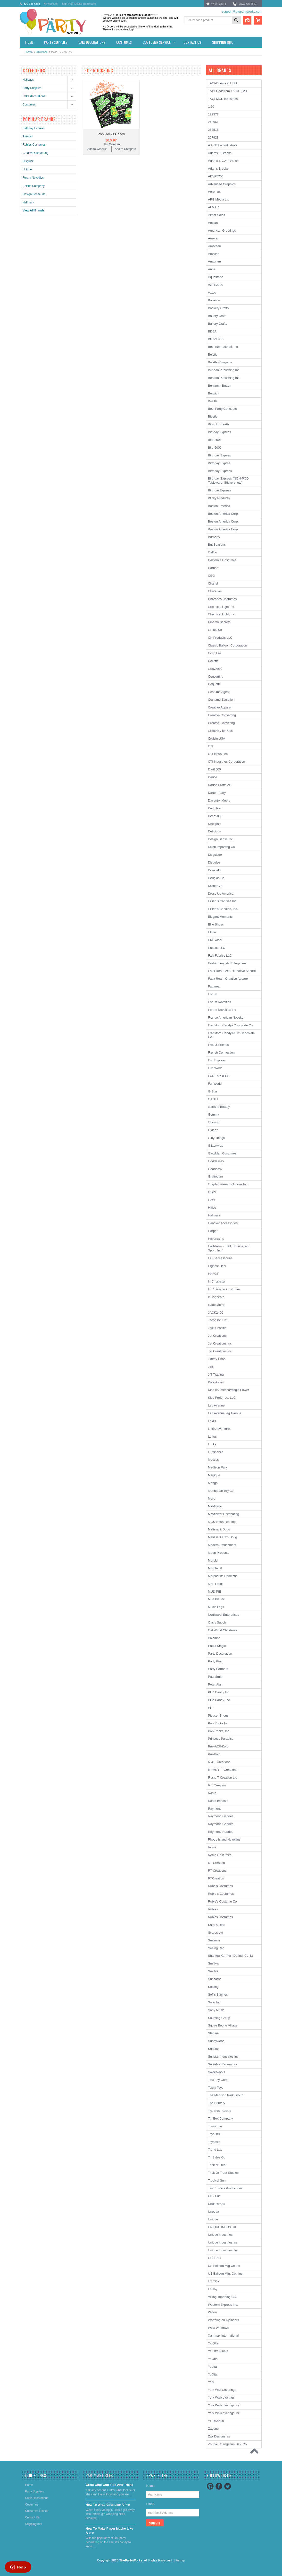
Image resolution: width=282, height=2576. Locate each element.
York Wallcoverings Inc (224, 2405)
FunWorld (215, 1083)
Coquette (214, 684)
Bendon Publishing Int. (224, 378)
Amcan (213, 223)
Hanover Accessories (223, 1223)
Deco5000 (215, 816)
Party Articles (99, 2475)
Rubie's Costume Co (222, 1901)
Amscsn (213, 254)
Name (150, 2486)
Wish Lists (218, 3)
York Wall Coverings (222, 2390)
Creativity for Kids (220, 731)
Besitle (212, 401)
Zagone (213, 2428)
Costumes (29, 104)
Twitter (227, 2486)
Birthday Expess (219, 455)
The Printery (216, 2103)
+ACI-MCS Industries (223, 99)
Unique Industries (220, 2234)
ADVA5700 (215, 176)
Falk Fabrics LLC (220, 955)
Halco (212, 1207)
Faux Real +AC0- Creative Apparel (232, 971)
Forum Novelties (33, 177)
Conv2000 (215, 669)
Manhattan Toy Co (220, 1491)
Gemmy (213, 1114)
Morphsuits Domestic (222, 1576)
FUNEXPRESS (218, 1076)
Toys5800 (215, 2134)
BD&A (212, 331)
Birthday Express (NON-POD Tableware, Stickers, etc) (228, 480)
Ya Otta (213, 2343)
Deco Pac (215, 808)
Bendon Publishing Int (223, 370)
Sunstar (213, 2049)
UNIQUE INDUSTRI (222, 2227)
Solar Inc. (214, 2002)
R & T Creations (219, 1762)
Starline (213, 2033)
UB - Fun (214, 2196)
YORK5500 (216, 2421)
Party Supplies (32, 88)
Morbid (213, 1560)
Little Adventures (219, 1429)
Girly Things (216, 1138)
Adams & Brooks (220, 153)
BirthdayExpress (219, 490)
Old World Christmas (222, 1630)
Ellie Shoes (216, 924)
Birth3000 (215, 440)
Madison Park (217, 1467)
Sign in (66, 3)
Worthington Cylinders (223, 2320)
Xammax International (223, 2335)
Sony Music (216, 2010)
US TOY (214, 2281)
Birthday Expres (219, 463)
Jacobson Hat (217, 1320)
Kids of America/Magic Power (228, 1390)
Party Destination (220, 1653)
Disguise (28, 161)
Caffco (212, 552)
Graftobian (215, 1176)
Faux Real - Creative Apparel (228, 978)
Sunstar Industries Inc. (223, 2056)
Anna (211, 269)
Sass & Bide (216, 1925)
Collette (213, 661)
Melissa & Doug (219, 1529)
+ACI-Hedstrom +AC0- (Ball (227, 91)
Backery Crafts (218, 308)
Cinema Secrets (219, 622)
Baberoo (214, 300)
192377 (213, 114)
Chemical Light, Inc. (222, 614)
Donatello (214, 870)
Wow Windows (218, 2328)
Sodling (213, 1987)
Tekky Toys (215, 2087)
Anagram (214, 261)
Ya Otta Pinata (218, 2351)
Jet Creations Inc (220, 1343)
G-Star (212, 1091)
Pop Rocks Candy (111, 134)
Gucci (212, 1192)
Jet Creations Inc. (220, 1351)
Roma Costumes (220, 1855)
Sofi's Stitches (218, 1994)
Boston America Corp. (223, 513)
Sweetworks (216, 2072)
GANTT (213, 1099)
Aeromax (214, 191)
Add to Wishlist (97, 149)
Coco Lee (215, 653)
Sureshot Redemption (223, 2064)
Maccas (213, 1459)
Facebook (219, 2486)
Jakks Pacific (217, 1328)
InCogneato (216, 1297)
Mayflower (215, 1506)
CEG (211, 575)
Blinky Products (219, 498)
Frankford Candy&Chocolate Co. (231, 1025)
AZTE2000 (215, 285)
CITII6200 (215, 630)
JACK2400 (215, 1312)
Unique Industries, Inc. (223, 2250)
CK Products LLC (220, 637)
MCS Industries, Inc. (222, 1522)
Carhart (213, 568)
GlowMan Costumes (222, 1153)
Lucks (212, 1444)
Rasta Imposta (218, 1801)
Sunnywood (216, 2041)
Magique (214, 1475)
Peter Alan (215, 1684)
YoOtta (212, 2374)
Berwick (213, 393)
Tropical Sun (217, 2180)
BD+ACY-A (216, 339)
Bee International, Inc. (223, 347)
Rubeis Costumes (220, 1886)
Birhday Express (219, 432)
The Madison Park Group (225, 2095)
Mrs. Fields (216, 1584)
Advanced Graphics (221, 184)
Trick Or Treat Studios (223, 2172)
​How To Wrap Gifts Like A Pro (108, 2504)
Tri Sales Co (216, 2157)
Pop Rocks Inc (218, 1723)
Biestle (212, 416)
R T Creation (217, 1785)
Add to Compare (125, 149)
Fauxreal (214, 986)
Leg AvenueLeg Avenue (224, 1413)
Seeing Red (216, 1948)
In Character (216, 1281)
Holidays (28, 79)
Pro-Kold (214, 1754)
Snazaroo (215, 1979)
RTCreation (216, 1878)
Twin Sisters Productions (225, 2188)
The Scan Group (219, 2111)
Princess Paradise (220, 1738)
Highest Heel (217, 1266)
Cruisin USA (216, 738)
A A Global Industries (222, 145)
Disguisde (215, 854)
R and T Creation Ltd (222, 1777)
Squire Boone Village (222, 2025)
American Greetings (222, 230)
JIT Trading (216, 1374)
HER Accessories (220, 1258)
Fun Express (217, 1060)
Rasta (212, 1793)
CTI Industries (218, 754)
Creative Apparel (219, 707)
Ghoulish (214, 1122)
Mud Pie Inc (216, 1599)
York (211, 2382)
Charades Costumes (222, 599)
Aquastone (215, 277)
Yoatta (212, 2366)
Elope (212, 932)
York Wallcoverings (221, 2397)
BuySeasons (217, 544)
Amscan (28, 136)
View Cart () (248, 3)
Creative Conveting (221, 723)
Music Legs (216, 1607)
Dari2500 (214, 769)
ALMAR (213, 207)
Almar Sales (216, 215)
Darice (212, 777)
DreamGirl (215, 886)
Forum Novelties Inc (222, 1010)
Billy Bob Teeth (218, 424)
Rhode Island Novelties (224, 1839)
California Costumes (222, 560)
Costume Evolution (221, 699)
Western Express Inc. (223, 2304)
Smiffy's (213, 1963)
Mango (213, 1483)
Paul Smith (215, 1676)
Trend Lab (215, 2149)
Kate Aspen (216, 1382)
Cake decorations (34, 96)
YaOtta (213, 2359)
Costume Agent (219, 692)
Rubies (213, 1909)
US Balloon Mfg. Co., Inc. (225, 2273)
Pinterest (210, 2486)
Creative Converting (35, 153)
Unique (27, 169)
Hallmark (28, 202)
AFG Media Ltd (218, 199)
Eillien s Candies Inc (222, 901)
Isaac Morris (216, 1305)
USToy (212, 2289)
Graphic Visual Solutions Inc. (228, 1184)
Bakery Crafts (217, 323)
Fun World (215, 1068)
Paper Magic (217, 1646)
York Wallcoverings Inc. (224, 2413)
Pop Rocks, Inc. (219, 1731)
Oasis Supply (217, 1622)
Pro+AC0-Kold (218, 1746)
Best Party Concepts (222, 408)
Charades (215, 591)
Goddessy (215, 1169)
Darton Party (217, 793)
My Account (51, 3)
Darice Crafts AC (220, 785)
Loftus (212, 1436)
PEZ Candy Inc (218, 1692)
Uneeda (213, 2211)
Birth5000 (215, 447)
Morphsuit (215, 1568)
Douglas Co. (216, 878)
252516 (213, 129)
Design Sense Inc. (34, 194)
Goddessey (216, 1161)
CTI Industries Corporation (226, 761)
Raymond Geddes (220, 1816)
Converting (215, 676)
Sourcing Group (219, 2018)
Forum (212, 994)
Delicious (214, 831)
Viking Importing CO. (222, 2297)
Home (29, 51)
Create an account (85, 3)
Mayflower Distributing (223, 1514)
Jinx (211, 1367)
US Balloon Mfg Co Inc (224, 2266)
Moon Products (218, 1552)
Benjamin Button (219, 385)
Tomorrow (215, 2126)
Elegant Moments (220, 916)
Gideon (213, 1130)
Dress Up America (220, 893)
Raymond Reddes (220, 1832)
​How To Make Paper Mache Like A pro (109, 2530)
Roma (212, 1847)
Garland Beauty (219, 1107)
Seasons (214, 1940)
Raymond (215, 1808)
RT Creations (217, 1870)
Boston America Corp (223, 521)
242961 (213, 122)
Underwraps (216, 2204)
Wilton (212, 2312)
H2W (211, 1200)
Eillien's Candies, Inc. (223, 909)
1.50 (211, 106)
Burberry (214, 537)
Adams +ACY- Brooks (223, 161)
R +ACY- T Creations (222, 1770)
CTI (210, 746)
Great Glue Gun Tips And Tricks (109, 2485)
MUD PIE (214, 1591)
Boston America (219, 506)
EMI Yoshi (215, 940)
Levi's (212, 1421)
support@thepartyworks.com (242, 11)
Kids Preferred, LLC (222, 1397)
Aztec (212, 292)
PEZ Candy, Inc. (219, 1700)
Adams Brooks (218, 168)
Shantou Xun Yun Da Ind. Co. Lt (230, 1955)
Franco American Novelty (225, 1017)
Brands (42, 51)
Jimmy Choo (216, 1359)
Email (150, 2504)
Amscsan (214, 246)
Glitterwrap (215, 1145)
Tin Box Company (220, 2118)
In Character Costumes (224, 1289)
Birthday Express (34, 128)
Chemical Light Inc (221, 607)
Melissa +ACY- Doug (222, 1537)
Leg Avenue (216, 1405)
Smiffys (213, 1971)
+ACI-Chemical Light (222, 83)
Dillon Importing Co (221, 847)
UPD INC (214, 2258)
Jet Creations (217, 1335)
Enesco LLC (216, 948)
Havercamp (216, 1238)
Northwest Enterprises (223, 1614)
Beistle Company (34, 186)
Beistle (212, 354)
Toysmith (214, 2142)
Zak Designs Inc (219, 2436)
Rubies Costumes (34, 144)
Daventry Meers (219, 800)
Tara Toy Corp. (218, 2080)
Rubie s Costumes (221, 1893)
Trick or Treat (217, 2165)
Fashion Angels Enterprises (227, 963)
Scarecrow (215, 1932)
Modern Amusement (222, 1545)
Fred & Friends (218, 1045)
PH (210, 1708)
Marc (211, 1498)
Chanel (213, 583)
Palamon (214, 1638)
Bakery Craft (216, 316)
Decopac (214, 824)
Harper (213, 1231)
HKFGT (213, 1273)
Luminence (216, 1452)
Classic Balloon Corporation (227, 645)
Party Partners (218, 1669)
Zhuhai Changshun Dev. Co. (228, 2444)
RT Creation (216, 1863)
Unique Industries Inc (223, 2242)
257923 (213, 137)
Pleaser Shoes (218, 1715)
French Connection (221, 1052)
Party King (215, 1661)
